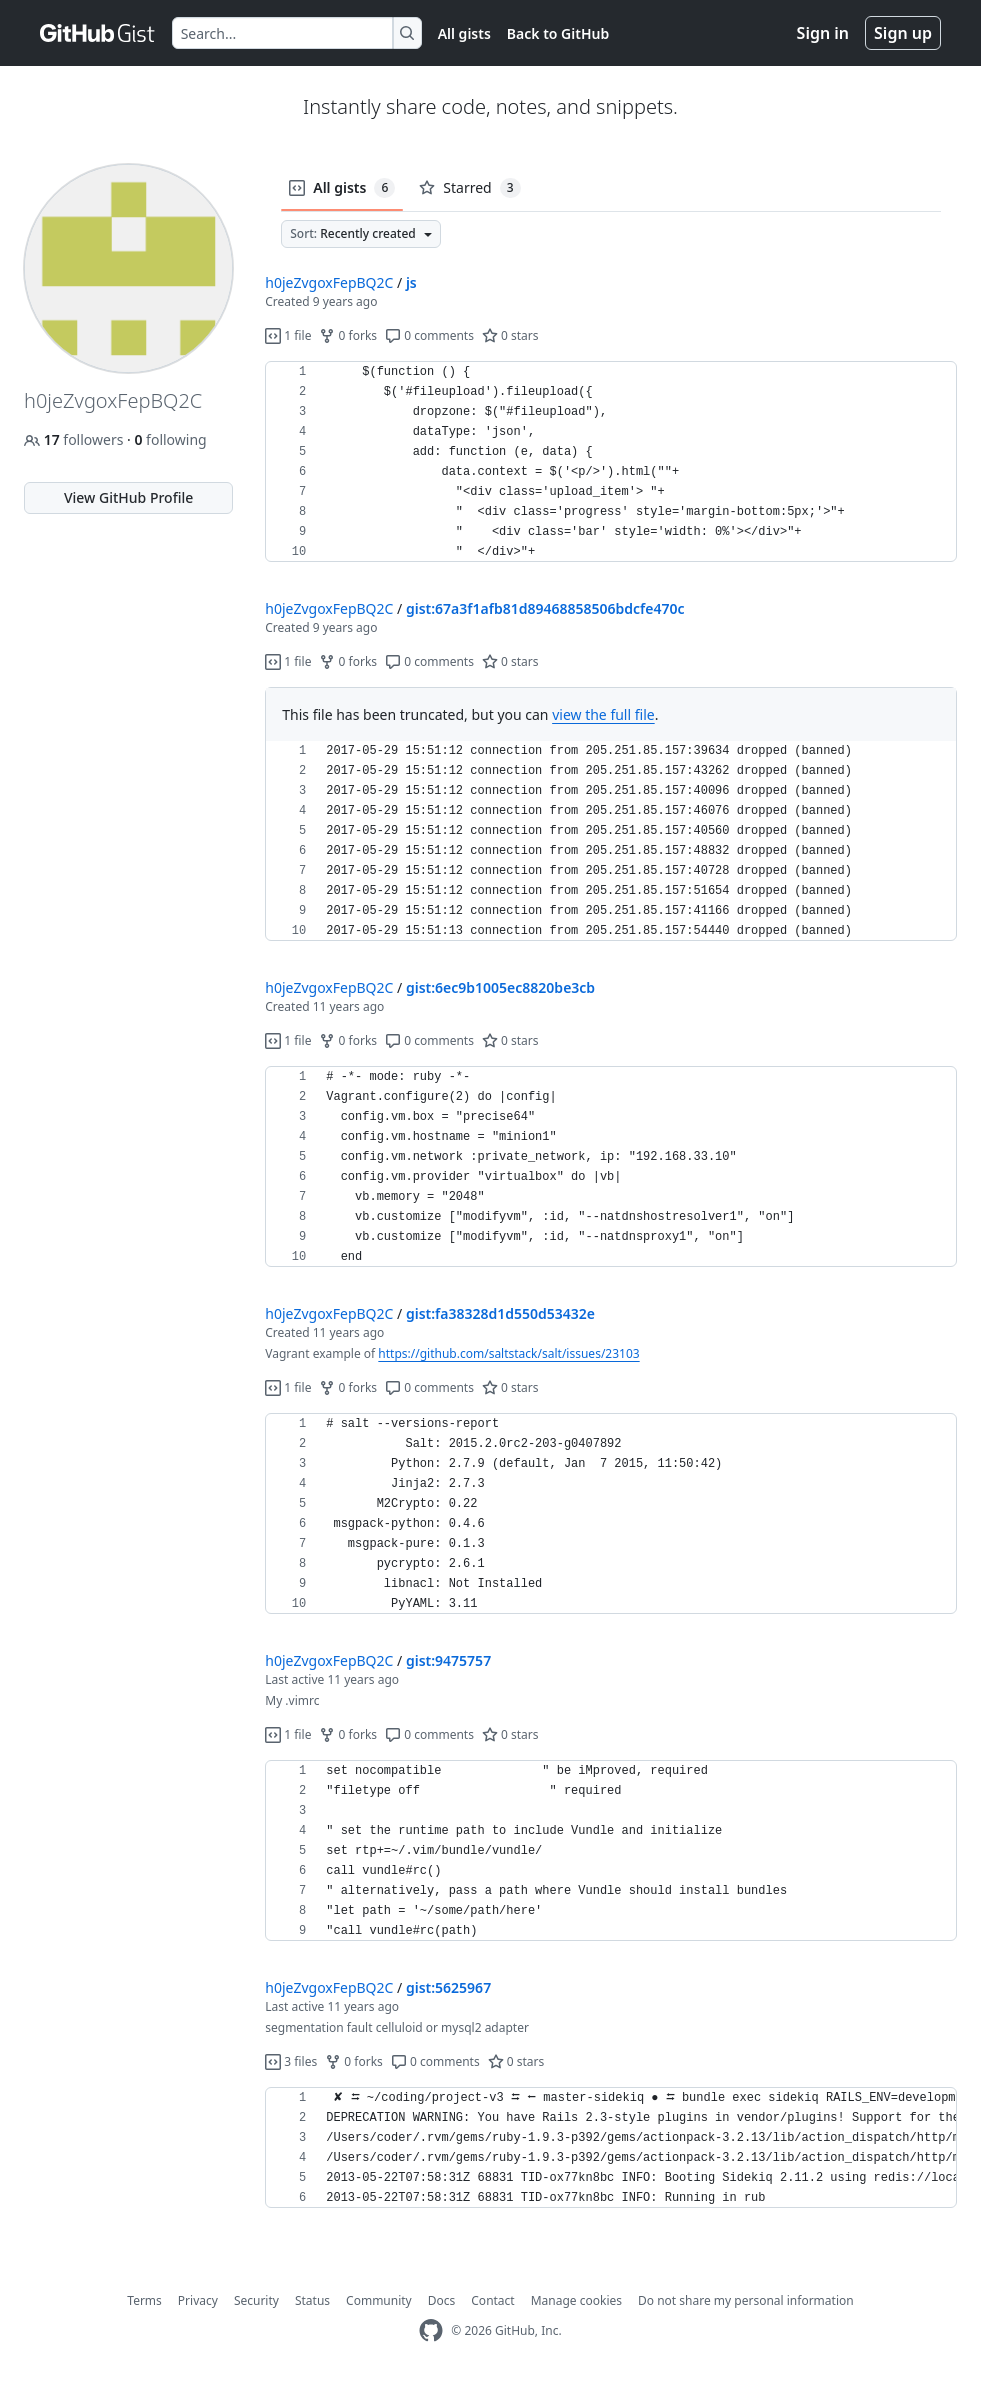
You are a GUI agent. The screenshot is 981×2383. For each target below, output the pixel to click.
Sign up (903, 33)
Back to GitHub (558, 33)
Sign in (823, 33)
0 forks (348, 335)
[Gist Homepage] (98, 33)
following (170, 439)
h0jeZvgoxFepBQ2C (329, 282)
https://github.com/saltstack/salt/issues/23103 (508, 1353)
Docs (442, 2300)
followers (75, 439)
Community (379, 2300)
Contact (492, 2300)
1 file (288, 335)
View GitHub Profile (128, 497)
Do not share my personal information (746, 2300)
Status (312, 2300)
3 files (291, 2061)
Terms (144, 2300)
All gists (464, 33)
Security (256, 2300)
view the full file (603, 714)
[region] (611, 462)
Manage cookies (576, 2300)
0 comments (429, 335)
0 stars (510, 335)
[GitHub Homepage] (431, 2330)
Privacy (198, 2300)
